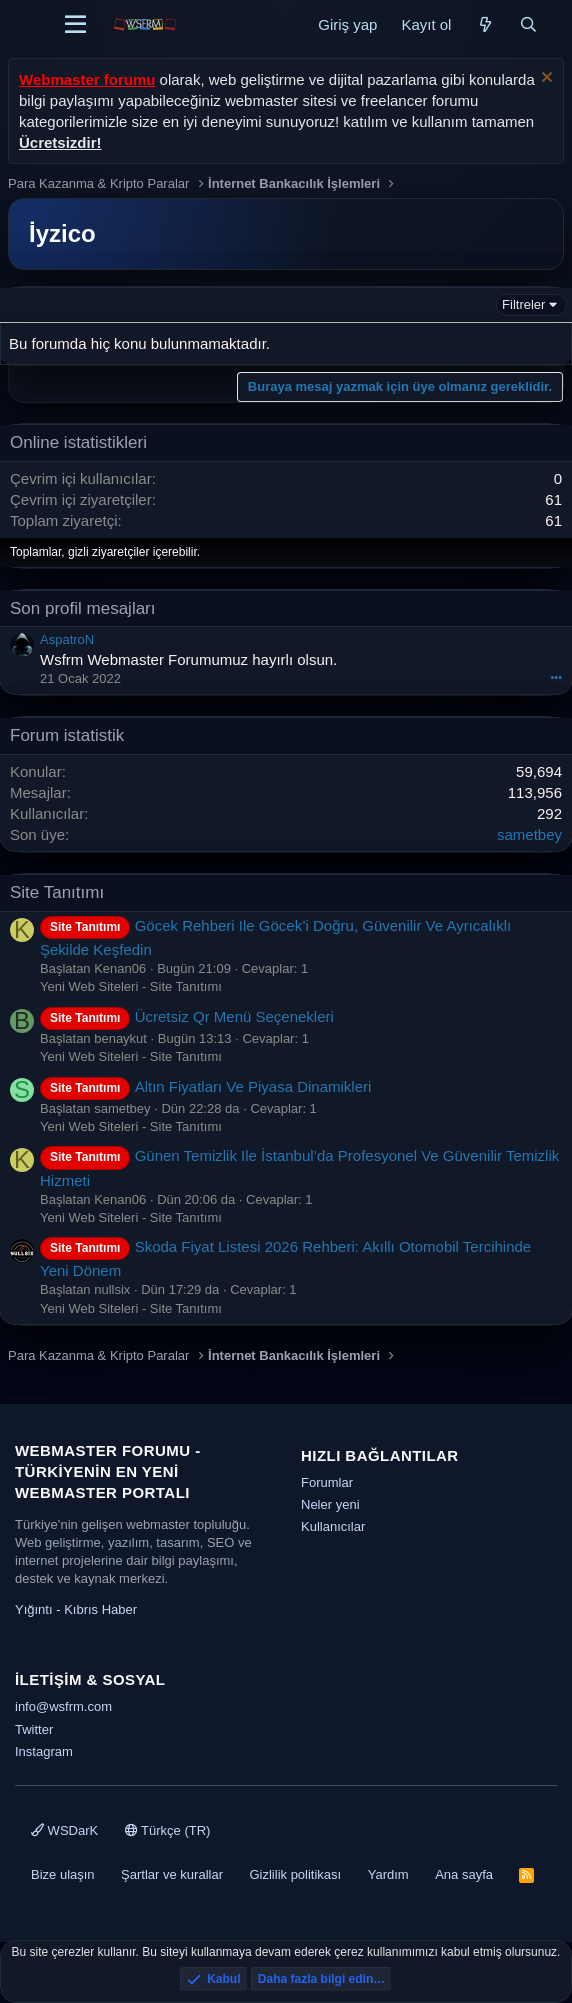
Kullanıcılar (333, 1526)
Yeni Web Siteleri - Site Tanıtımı (131, 986)
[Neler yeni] (484, 24)
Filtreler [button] (523, 304)
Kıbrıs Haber (100, 1609)
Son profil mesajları (83, 608)
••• (556, 677)
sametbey (529, 834)
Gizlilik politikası (295, 1874)
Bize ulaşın (63, 1874)
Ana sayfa (464, 1874)
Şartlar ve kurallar (172, 1874)
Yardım (388, 1874)
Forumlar (327, 1482)
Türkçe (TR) (168, 1830)
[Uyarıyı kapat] (544, 79)
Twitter (34, 1729)
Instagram (44, 1751)
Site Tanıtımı (57, 892)
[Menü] (75, 25)
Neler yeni (330, 1504)
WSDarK (64, 1830)
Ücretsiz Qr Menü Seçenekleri (187, 1016)
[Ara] (528, 24)
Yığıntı (34, 1609)
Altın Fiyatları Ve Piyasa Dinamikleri (205, 1086)
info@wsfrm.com (63, 1706)
